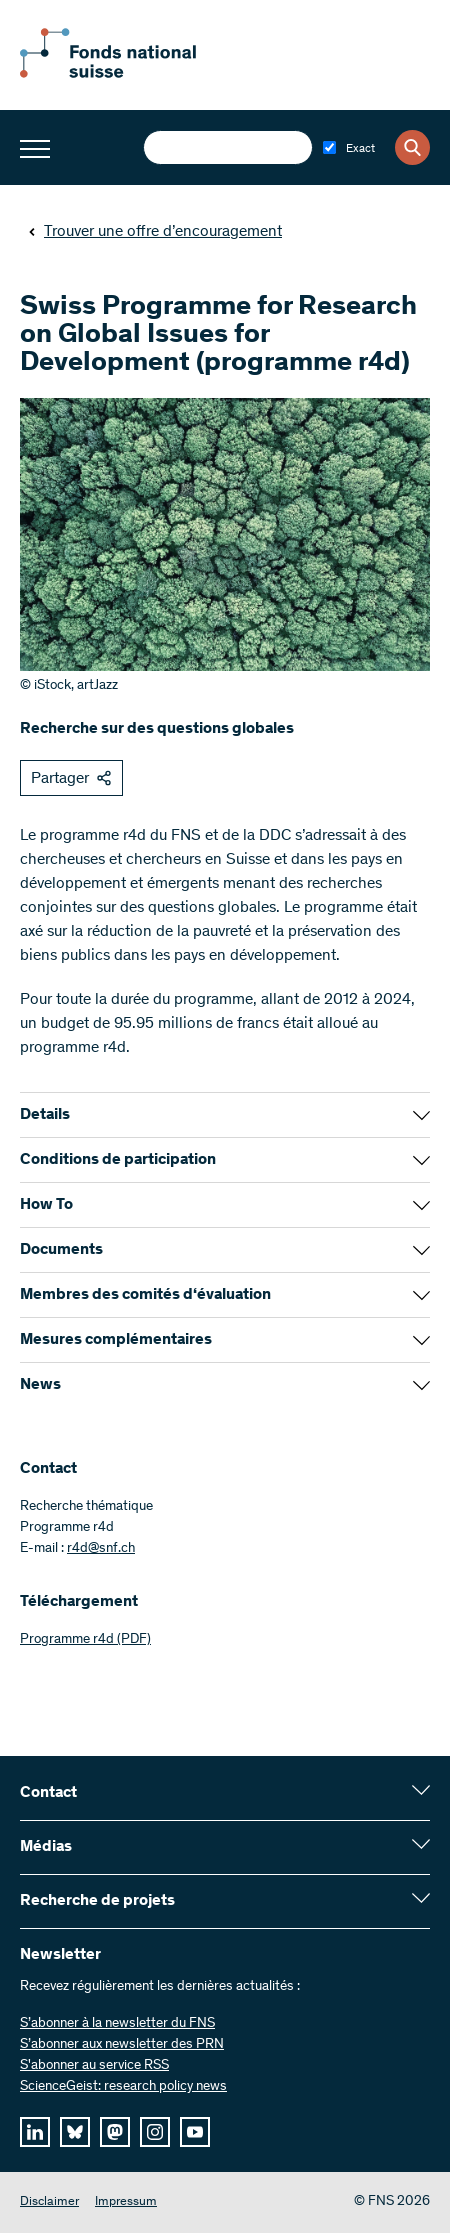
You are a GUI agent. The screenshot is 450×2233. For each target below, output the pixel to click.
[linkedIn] (35, 2132)
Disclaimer (49, 2202)
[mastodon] (115, 2132)
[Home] (130, 74)
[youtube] (195, 2132)
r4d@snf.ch (101, 1549)
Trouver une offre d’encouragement (155, 232)
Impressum (126, 2202)
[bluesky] (75, 2132)
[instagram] (155, 2132)
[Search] (412, 147)
